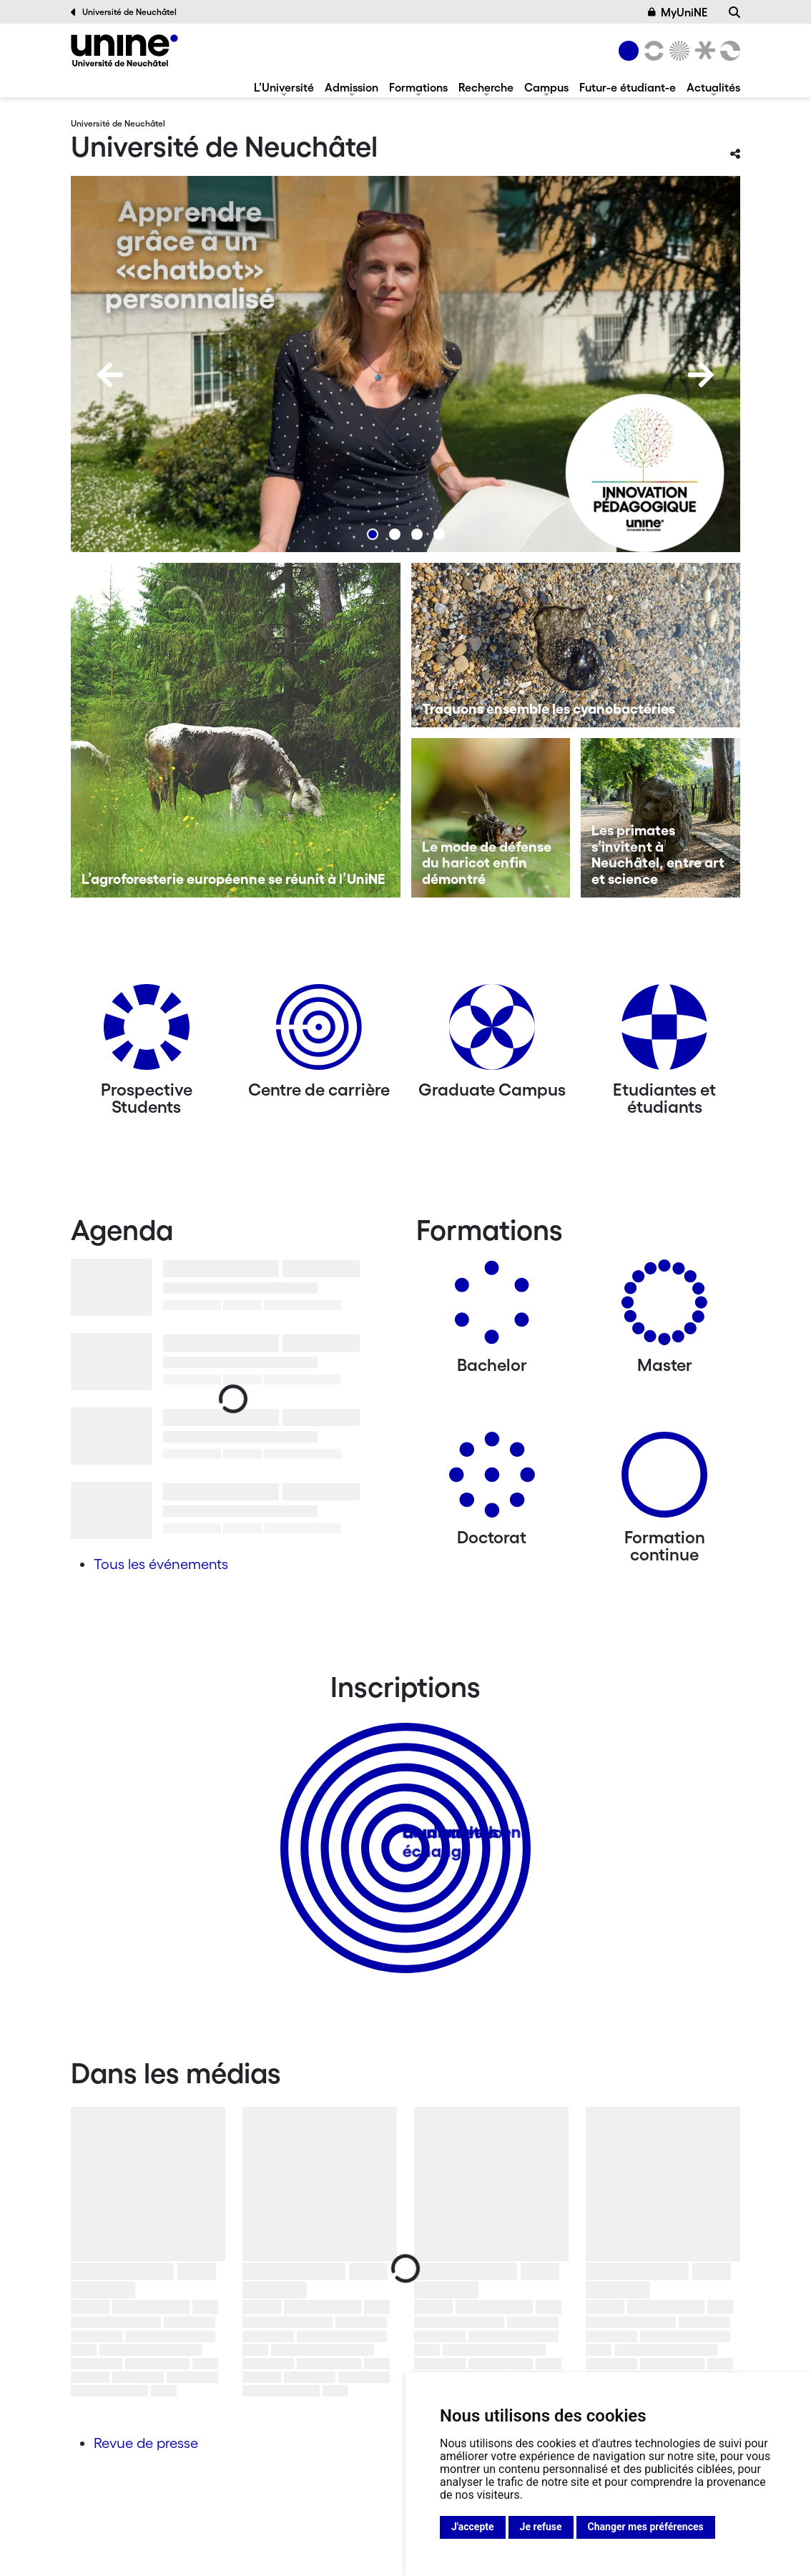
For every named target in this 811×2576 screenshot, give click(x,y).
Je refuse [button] (541, 2526)
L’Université (284, 87)
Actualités (713, 87)
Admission (351, 87)
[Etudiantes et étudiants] (664, 1032)
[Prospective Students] (146, 1032)
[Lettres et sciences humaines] (651, 51)
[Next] (700, 374)
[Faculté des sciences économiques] (728, 51)
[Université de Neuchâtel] (124, 50)
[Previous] (110, 374)
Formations (418, 87)
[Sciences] (677, 51)
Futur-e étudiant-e (627, 87)
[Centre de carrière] (319, 1032)
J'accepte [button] (472, 2526)
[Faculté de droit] (702, 51)
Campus (546, 87)
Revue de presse (146, 2443)
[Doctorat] (492, 1480)
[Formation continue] (664, 1480)
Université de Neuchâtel (124, 12)
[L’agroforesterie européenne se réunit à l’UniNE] (235, 730)
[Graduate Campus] (492, 1032)
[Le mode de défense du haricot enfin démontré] (491, 818)
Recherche (485, 87)
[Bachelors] (492, 1308)
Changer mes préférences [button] (646, 2526)
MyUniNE (678, 12)
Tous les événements (161, 1564)
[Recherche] (734, 12)
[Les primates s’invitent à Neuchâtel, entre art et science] (660, 818)
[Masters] (664, 1308)
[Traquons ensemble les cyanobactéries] (576, 645)
